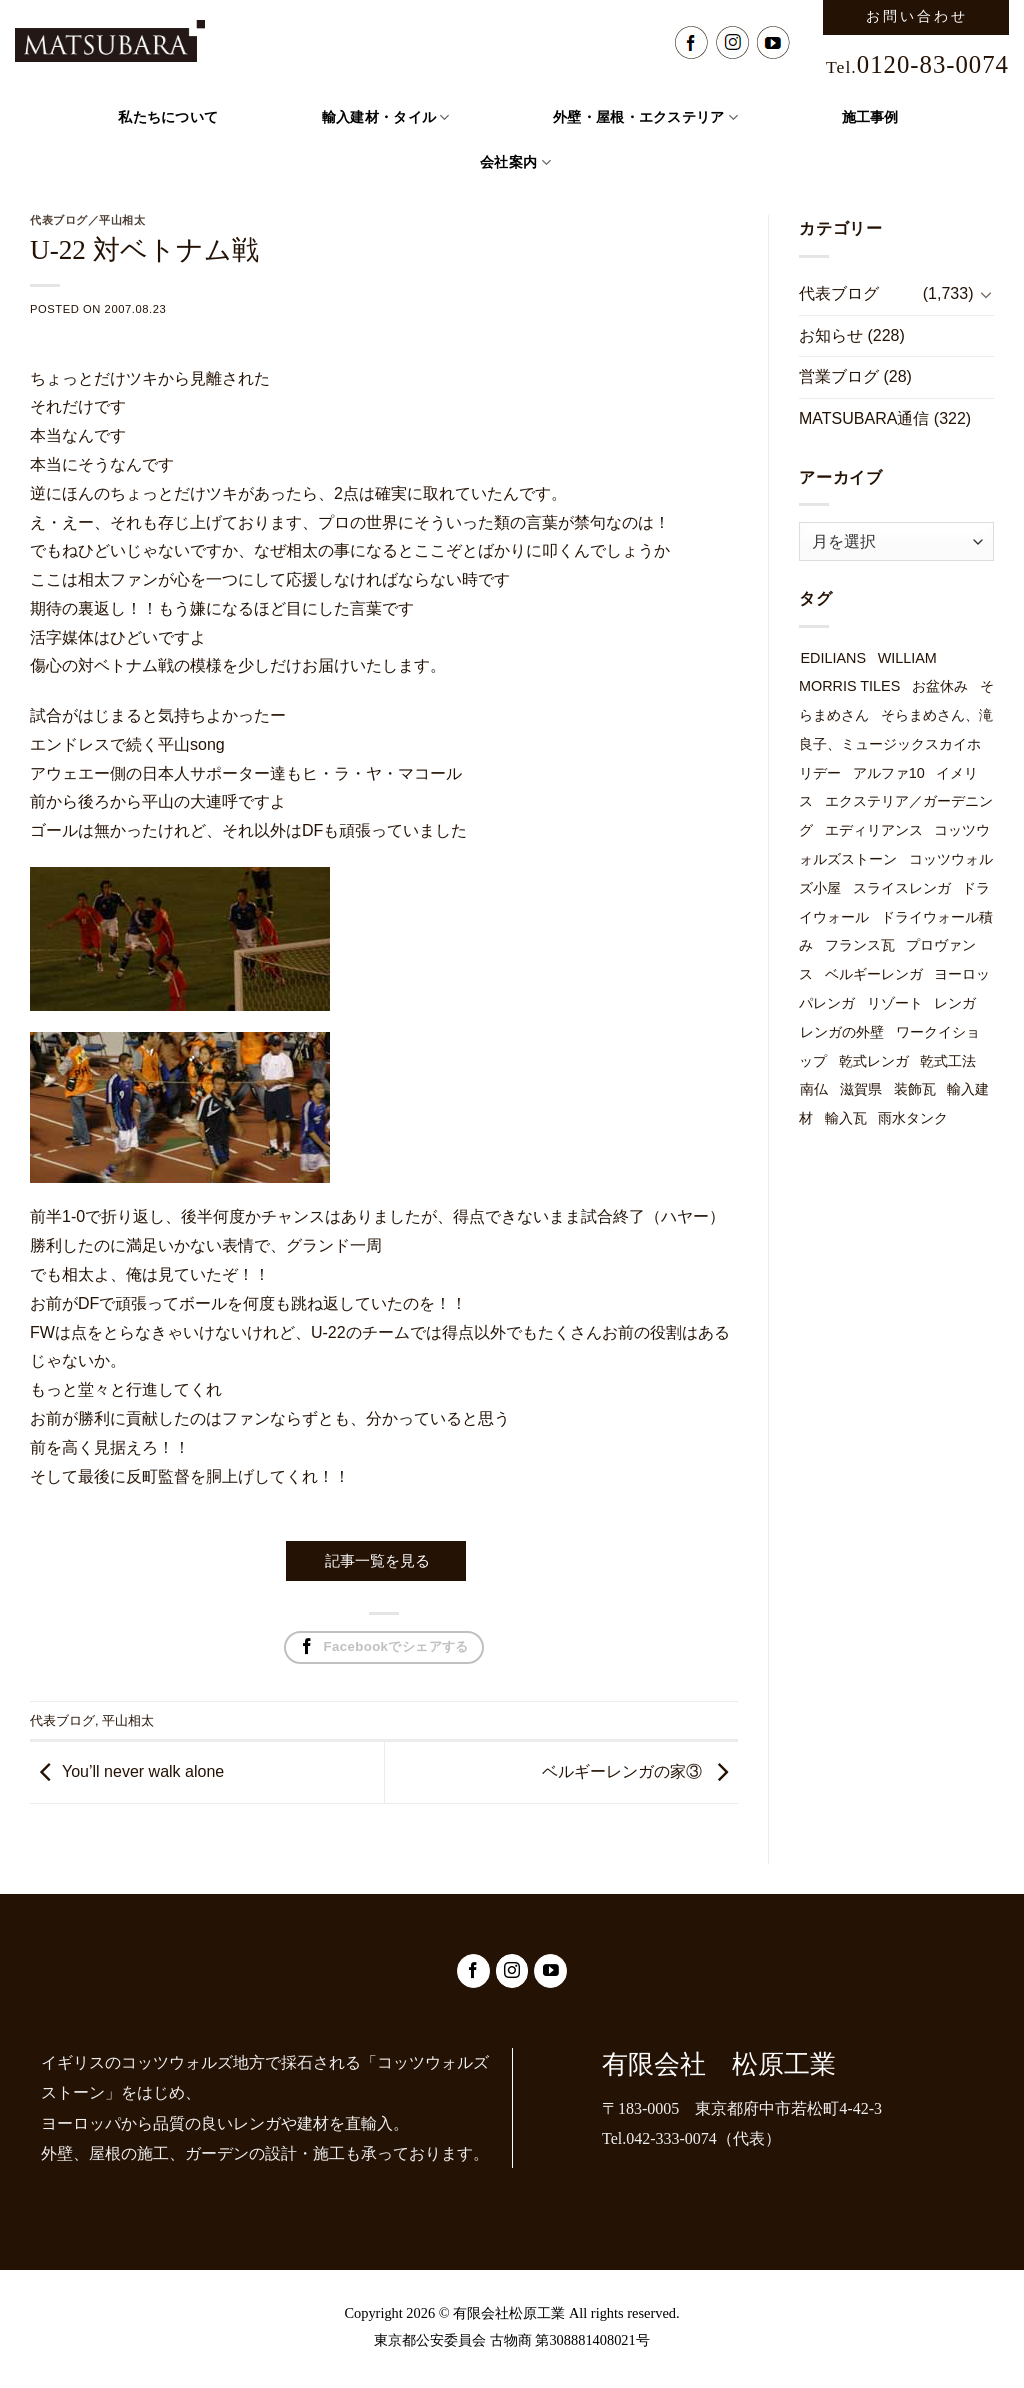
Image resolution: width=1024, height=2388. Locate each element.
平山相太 (128, 1720)
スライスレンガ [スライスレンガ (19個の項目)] (902, 888)
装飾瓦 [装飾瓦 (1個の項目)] (915, 1089)
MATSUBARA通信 (864, 418)
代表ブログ (62, 1720)
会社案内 (515, 162)
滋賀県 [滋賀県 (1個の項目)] (861, 1089)
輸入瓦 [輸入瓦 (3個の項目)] (846, 1118)
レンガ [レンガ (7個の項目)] (955, 1003)
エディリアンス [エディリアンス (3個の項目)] (874, 830)
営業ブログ (839, 376)
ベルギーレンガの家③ (622, 1771)
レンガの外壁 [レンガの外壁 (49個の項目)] (842, 1032)
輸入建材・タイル (386, 117)
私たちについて (168, 117)
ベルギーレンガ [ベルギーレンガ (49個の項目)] (874, 974)
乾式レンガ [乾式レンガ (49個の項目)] (874, 1061)
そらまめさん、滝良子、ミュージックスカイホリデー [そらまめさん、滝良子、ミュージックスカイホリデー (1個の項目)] (896, 744)
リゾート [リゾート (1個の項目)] (895, 1003)
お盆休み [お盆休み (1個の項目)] (940, 686)
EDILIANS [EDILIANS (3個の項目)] (833, 658)
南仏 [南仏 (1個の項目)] (814, 1089)
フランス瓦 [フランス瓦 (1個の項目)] (860, 945)
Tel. (917, 67)
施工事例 (870, 117)
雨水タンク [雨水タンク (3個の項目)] (913, 1118)
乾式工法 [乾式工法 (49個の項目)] (948, 1061)
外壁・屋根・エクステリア (645, 117)
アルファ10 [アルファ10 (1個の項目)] (889, 773)
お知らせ (831, 335)
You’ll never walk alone (143, 1771)
